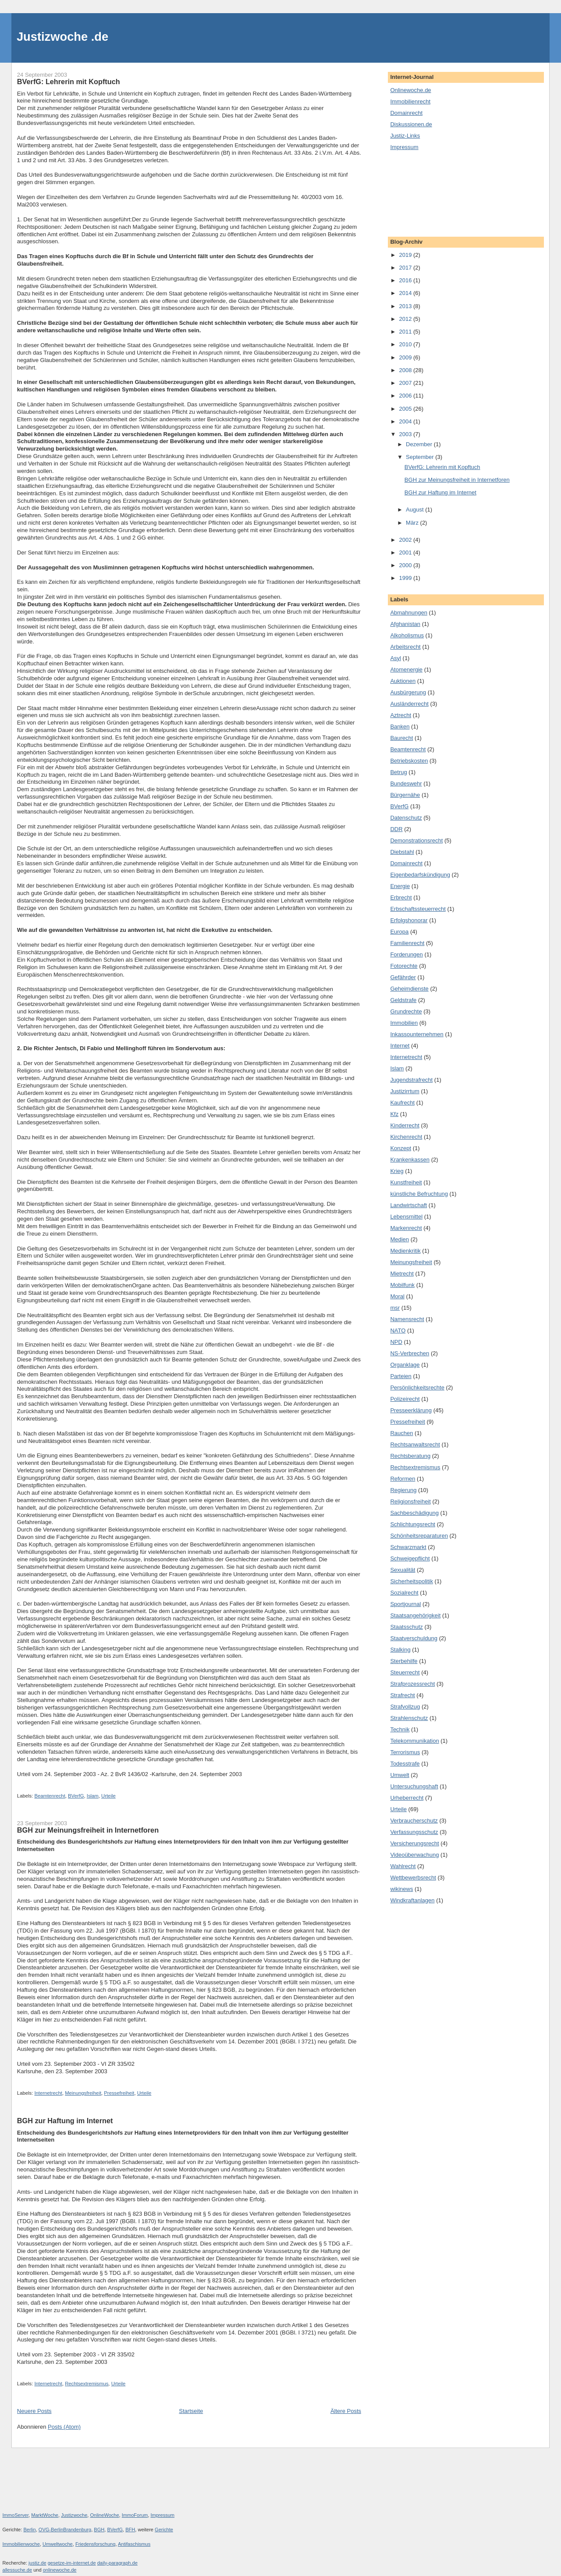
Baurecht (401, 738)
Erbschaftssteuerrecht (417, 909)
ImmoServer (16, 2515)
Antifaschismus (134, 2544)
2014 (406, 293)
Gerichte (164, 2529)
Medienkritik (405, 1250)
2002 (406, 540)
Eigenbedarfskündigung (420, 874)
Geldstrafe (403, 1000)
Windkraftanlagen (412, 1900)
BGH (99, 2529)
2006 (406, 395)
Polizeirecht (404, 1399)
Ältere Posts (345, 2411)
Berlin (29, 2529)
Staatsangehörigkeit (415, 1615)
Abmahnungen (408, 612)
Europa (399, 931)
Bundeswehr (406, 783)
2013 (406, 306)
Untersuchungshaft (414, 1786)
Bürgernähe (405, 795)
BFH (130, 2529)
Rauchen (401, 1433)
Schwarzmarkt (408, 1547)
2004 (406, 421)
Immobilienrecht (410, 101)
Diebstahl (402, 852)
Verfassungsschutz (414, 1832)
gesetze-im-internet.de (72, 2562)
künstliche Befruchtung (419, 1193)
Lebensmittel (406, 1216)
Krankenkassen (410, 1159)
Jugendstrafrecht (411, 1080)
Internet (399, 1045)
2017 (406, 267)
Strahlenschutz (409, 1718)
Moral (397, 1296)
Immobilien (404, 1023)
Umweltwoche (58, 2544)
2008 (406, 370)
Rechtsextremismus (86, 2383)
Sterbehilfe (403, 1661)
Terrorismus (405, 1752)
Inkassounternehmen (416, 1034)
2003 (406, 434)
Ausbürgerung (408, 692)
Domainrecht (406, 113)
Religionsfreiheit (410, 1501)
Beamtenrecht (49, 1795)
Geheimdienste (409, 988)
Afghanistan (405, 624)
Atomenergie (406, 669)
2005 (406, 408)
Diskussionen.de (411, 124)
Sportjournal (405, 1604)
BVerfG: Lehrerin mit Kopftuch (68, 81)
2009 (406, 357)
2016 (406, 280)
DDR (396, 829)
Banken (399, 726)
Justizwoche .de (62, 36)
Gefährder (403, 977)
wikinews (401, 1889)
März (413, 522)
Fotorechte (403, 966)
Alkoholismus (407, 635)
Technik (399, 1729)
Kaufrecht (402, 1102)
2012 (406, 319)
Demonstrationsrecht (416, 840)
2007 (406, 383)
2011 (406, 331)
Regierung (403, 1490)
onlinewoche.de (60, 2569)
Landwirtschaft (408, 1205)
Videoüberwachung (414, 1854)
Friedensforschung (95, 2544)
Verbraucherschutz (413, 1820)
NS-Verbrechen (409, 1353)
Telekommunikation (414, 1740)
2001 (406, 552)
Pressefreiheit (119, 2093)
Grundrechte (406, 1011)
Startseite (191, 2411)
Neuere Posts (34, 2411)
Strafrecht (402, 1695)
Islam (93, 1795)
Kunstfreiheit (406, 1182)
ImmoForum (135, 2515)
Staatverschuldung (413, 1638)
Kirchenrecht (406, 1136)
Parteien (400, 1376)
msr (395, 1307)
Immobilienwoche (21, 2544)
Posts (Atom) (64, 2426)
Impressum (404, 147)
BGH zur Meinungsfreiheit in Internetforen (88, 1830)
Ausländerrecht (409, 703)
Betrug (398, 772)
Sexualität (402, 1570)
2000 (406, 565)
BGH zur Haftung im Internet (65, 2121)
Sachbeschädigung (414, 1513)
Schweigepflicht (410, 1558)
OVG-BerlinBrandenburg (65, 2529)
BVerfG (76, 1795)
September (420, 457)
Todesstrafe (404, 1763)
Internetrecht (48, 2093)
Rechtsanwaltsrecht (415, 1444)
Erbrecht (401, 897)
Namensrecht (407, 1319)
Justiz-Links (405, 135)
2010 (406, 344)
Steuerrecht (404, 1672)
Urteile (108, 1795)
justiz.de (37, 2562)
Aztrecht (400, 715)
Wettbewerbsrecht (413, 1877)
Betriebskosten (409, 760)
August (415, 509)
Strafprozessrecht (412, 1684)
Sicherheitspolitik (411, 1581)
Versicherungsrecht (414, 1843)
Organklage (404, 1364)
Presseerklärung (411, 1410)
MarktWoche (44, 2515)
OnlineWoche (104, 2515)
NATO (397, 1330)
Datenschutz (406, 817)
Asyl (395, 658)
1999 (406, 578)
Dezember (420, 444)
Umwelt (399, 1775)
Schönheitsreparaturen (419, 1535)
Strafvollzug (405, 1706)
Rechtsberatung (410, 1456)
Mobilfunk (402, 1285)
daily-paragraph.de (117, 2562)
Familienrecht (407, 943)
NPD (396, 1342)
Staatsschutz (406, 1627)
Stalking (400, 1649)
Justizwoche (74, 2515)
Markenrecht (406, 1228)
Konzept (400, 1148)
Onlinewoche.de (410, 90)
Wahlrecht (402, 1866)
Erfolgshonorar (408, 920)
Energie (400, 886)
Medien (399, 1239)
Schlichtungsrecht (412, 1524)
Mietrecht (401, 1273)
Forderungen (406, 954)
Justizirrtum (404, 1091)
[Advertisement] (429, 193)
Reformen (402, 1478)
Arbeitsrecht (405, 646)
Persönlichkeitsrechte (417, 1387)
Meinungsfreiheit (83, 2093)
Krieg (396, 1171)
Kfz (394, 1114)
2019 (406, 255)
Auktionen (402, 681)
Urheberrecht (406, 1797)
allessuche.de (17, 2569)
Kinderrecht (404, 1125)
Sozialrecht (404, 1592)
